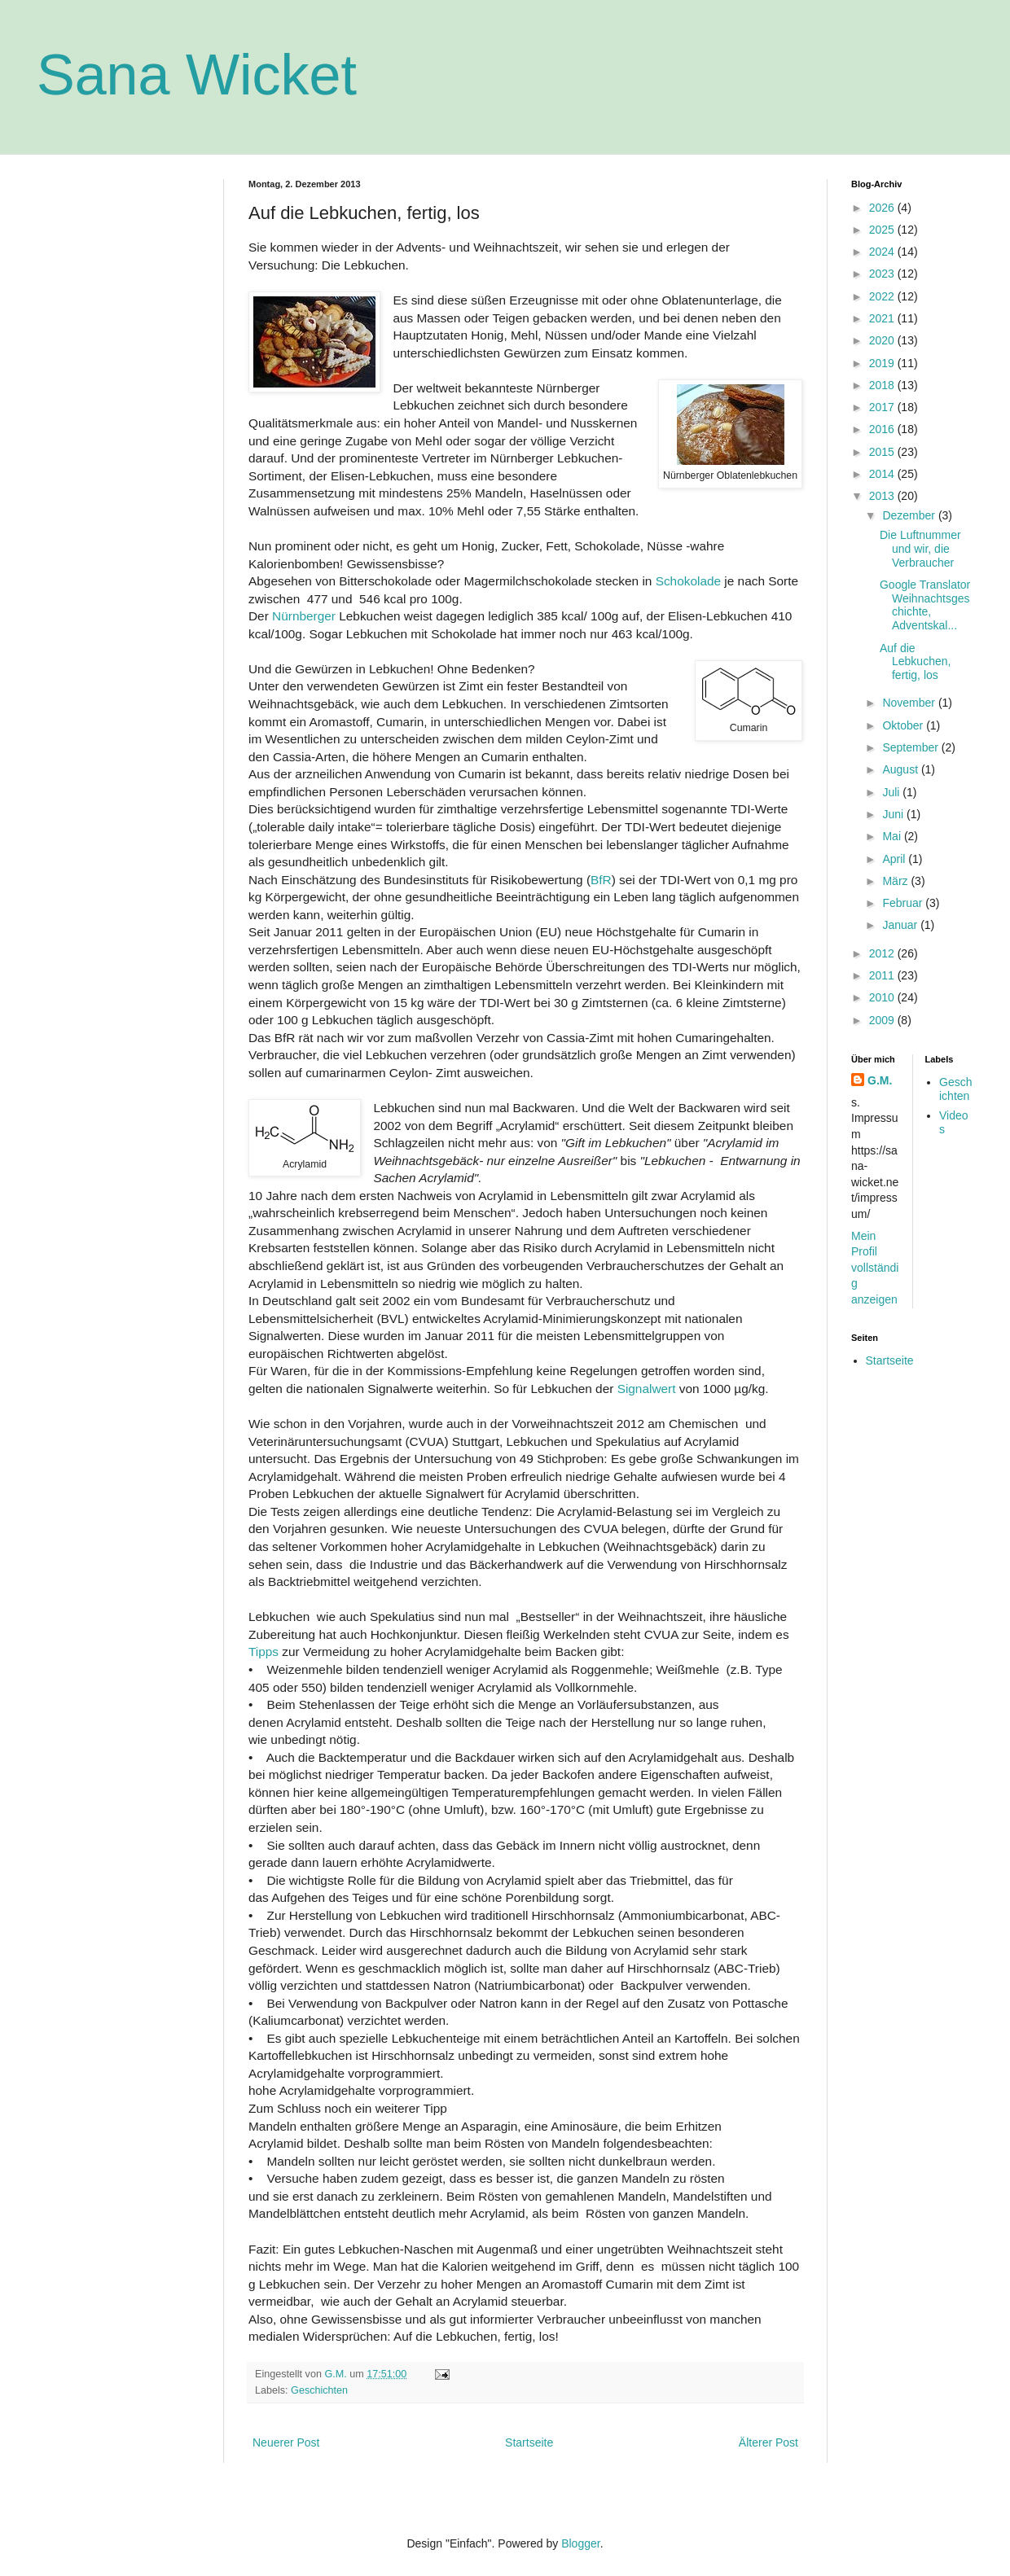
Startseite (529, 2442)
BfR (601, 880)
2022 (883, 296)
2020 (883, 340)
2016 (883, 429)
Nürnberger (304, 616)
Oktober (904, 725)
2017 (883, 407)
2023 (883, 273)
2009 (883, 1020)
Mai (892, 836)
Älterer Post (768, 2442)
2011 (883, 975)
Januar (901, 924)
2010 (883, 997)
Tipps (263, 1651)
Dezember (910, 515)
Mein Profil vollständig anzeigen (874, 1267)
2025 (883, 229)
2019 (883, 363)
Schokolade (688, 581)
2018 (883, 385)
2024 (883, 251)
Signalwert (648, 1388)
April (895, 858)
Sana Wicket (197, 75)
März (896, 880)
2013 (883, 495)
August (901, 769)
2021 (883, 318)
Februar (903, 902)
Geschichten (319, 2390)
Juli (892, 792)
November (910, 702)
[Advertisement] (118, 423)
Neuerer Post (286, 2442)
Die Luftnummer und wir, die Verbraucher (920, 548)
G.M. (879, 1080)
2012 (883, 953)
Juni (894, 814)
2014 (883, 473)
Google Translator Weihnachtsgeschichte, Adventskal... (925, 605)
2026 (883, 207)
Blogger (580, 2543)
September (911, 747)
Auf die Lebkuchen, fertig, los (915, 662)
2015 (883, 451)
